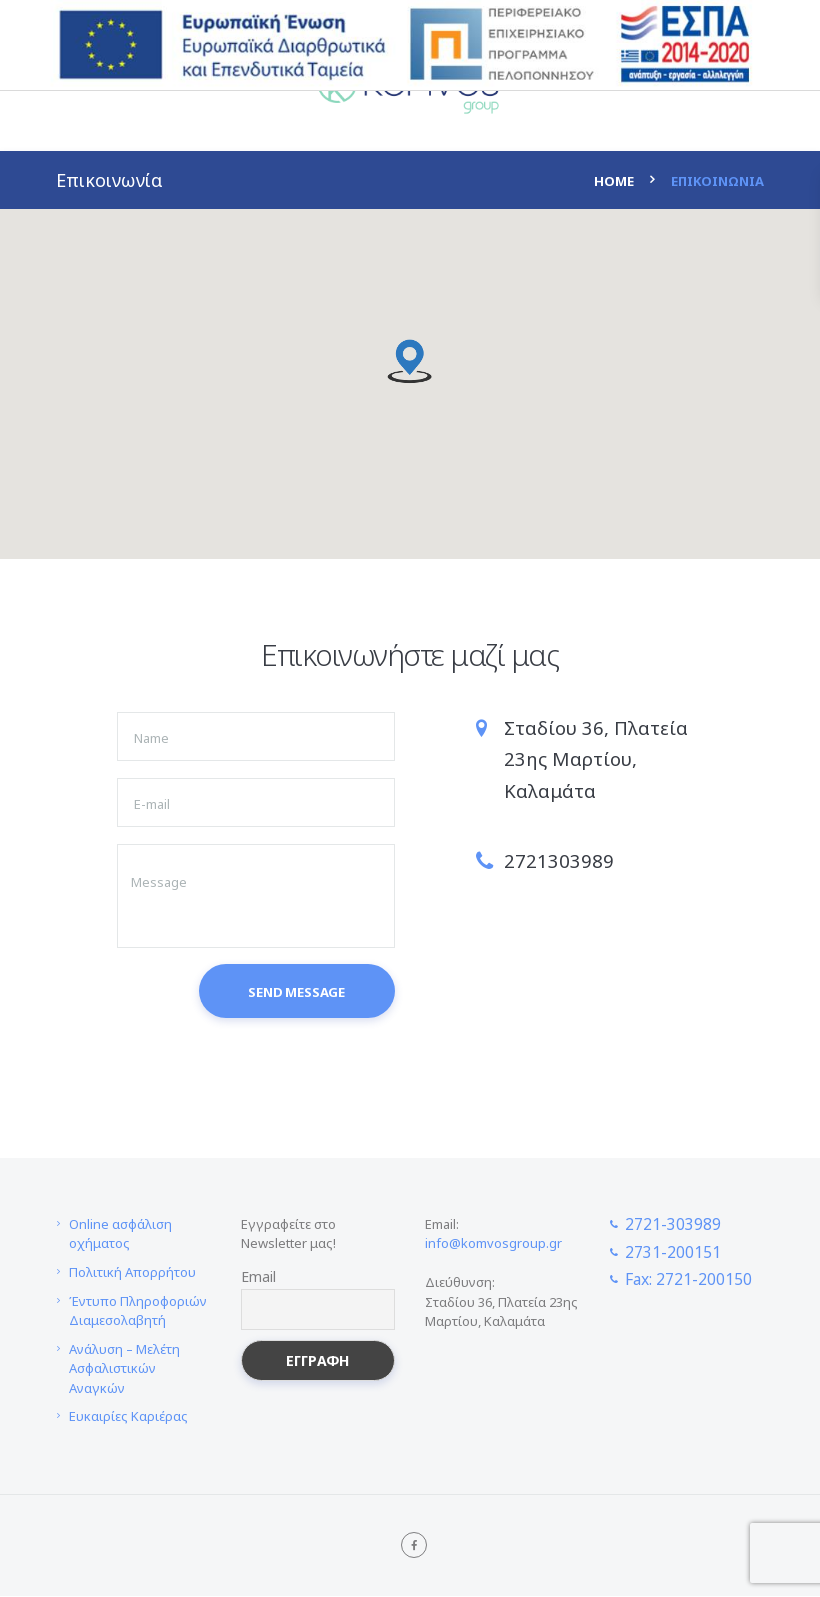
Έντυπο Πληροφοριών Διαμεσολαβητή (138, 1311)
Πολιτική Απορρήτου (132, 1273)
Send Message (296, 993)
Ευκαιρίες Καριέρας (128, 1417)
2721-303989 (673, 1225)
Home (614, 181)
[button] (409, 361)
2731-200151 (673, 1252)
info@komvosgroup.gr (493, 1244)
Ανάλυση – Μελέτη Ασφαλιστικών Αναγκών (124, 1368)
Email (258, 1277)
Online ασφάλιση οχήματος (120, 1235)
